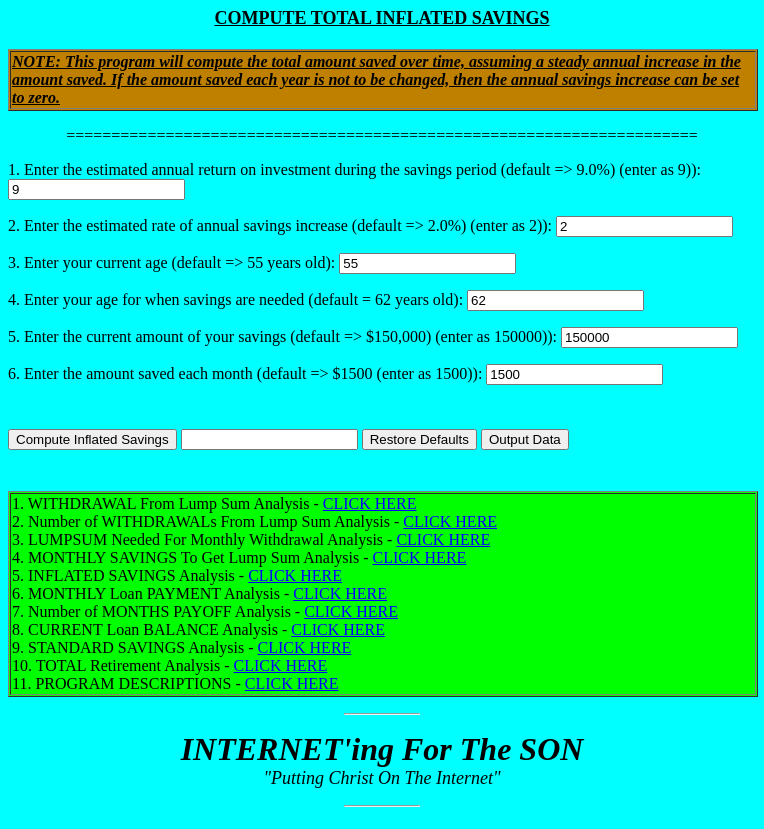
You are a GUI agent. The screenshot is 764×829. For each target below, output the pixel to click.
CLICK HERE (370, 509)
